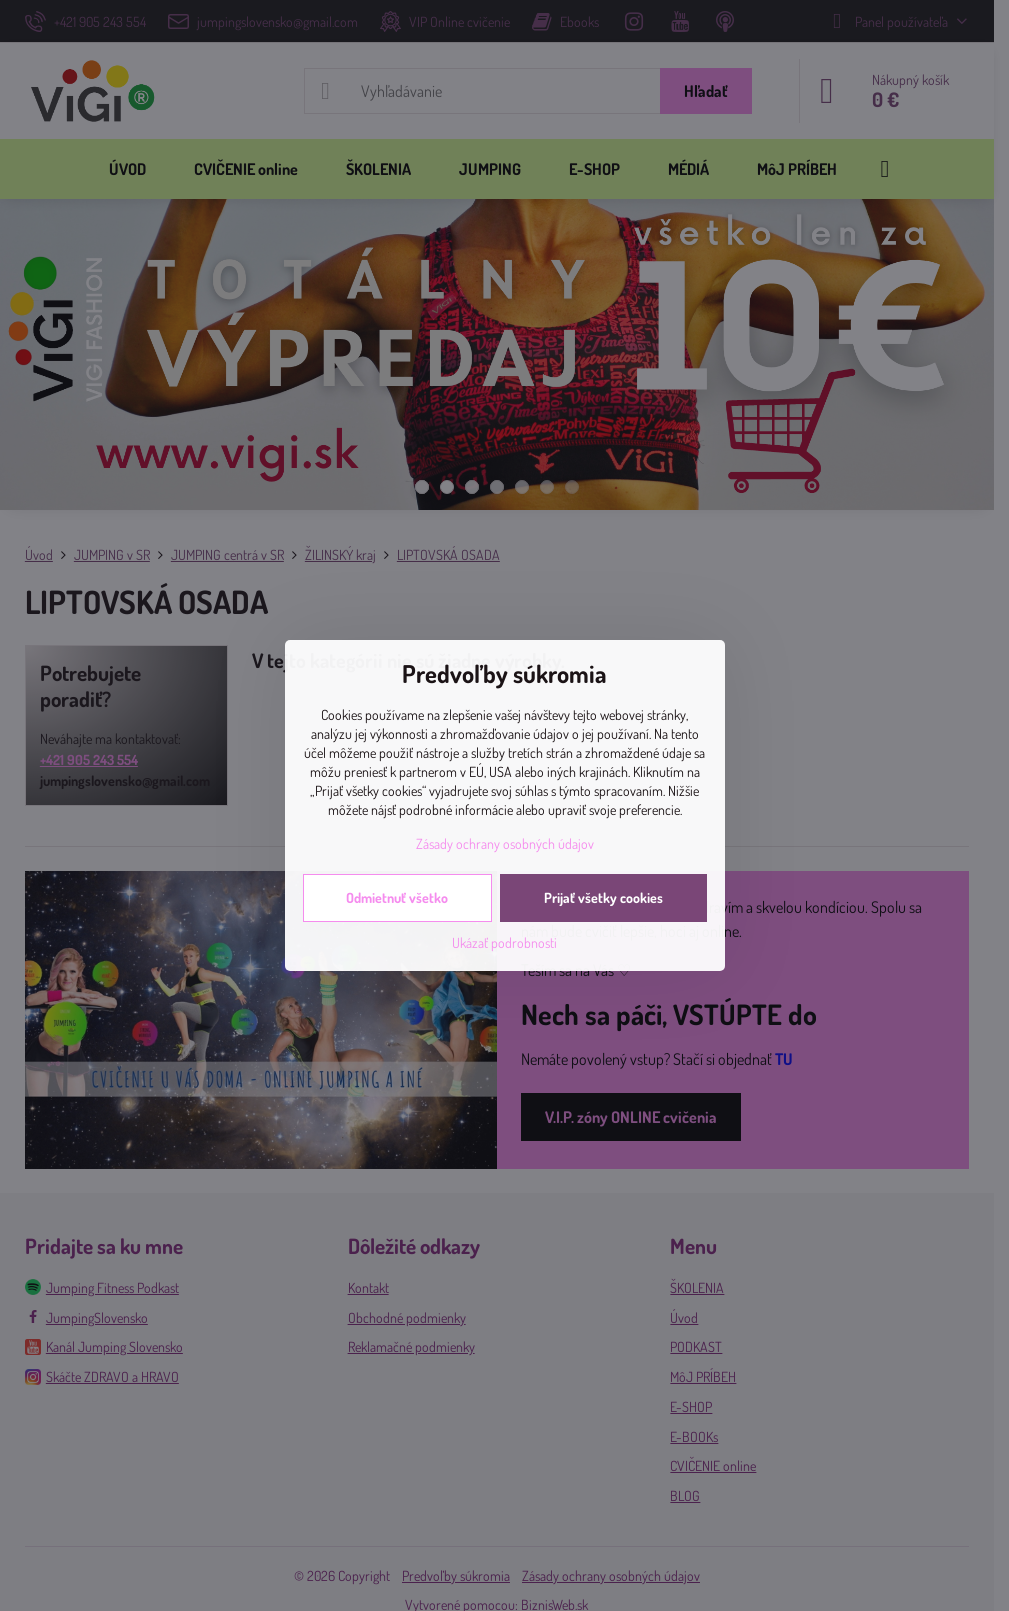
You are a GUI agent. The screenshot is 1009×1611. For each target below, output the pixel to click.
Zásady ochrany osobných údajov (505, 843)
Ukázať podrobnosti (504, 942)
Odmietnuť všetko (397, 897)
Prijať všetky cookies (603, 897)
